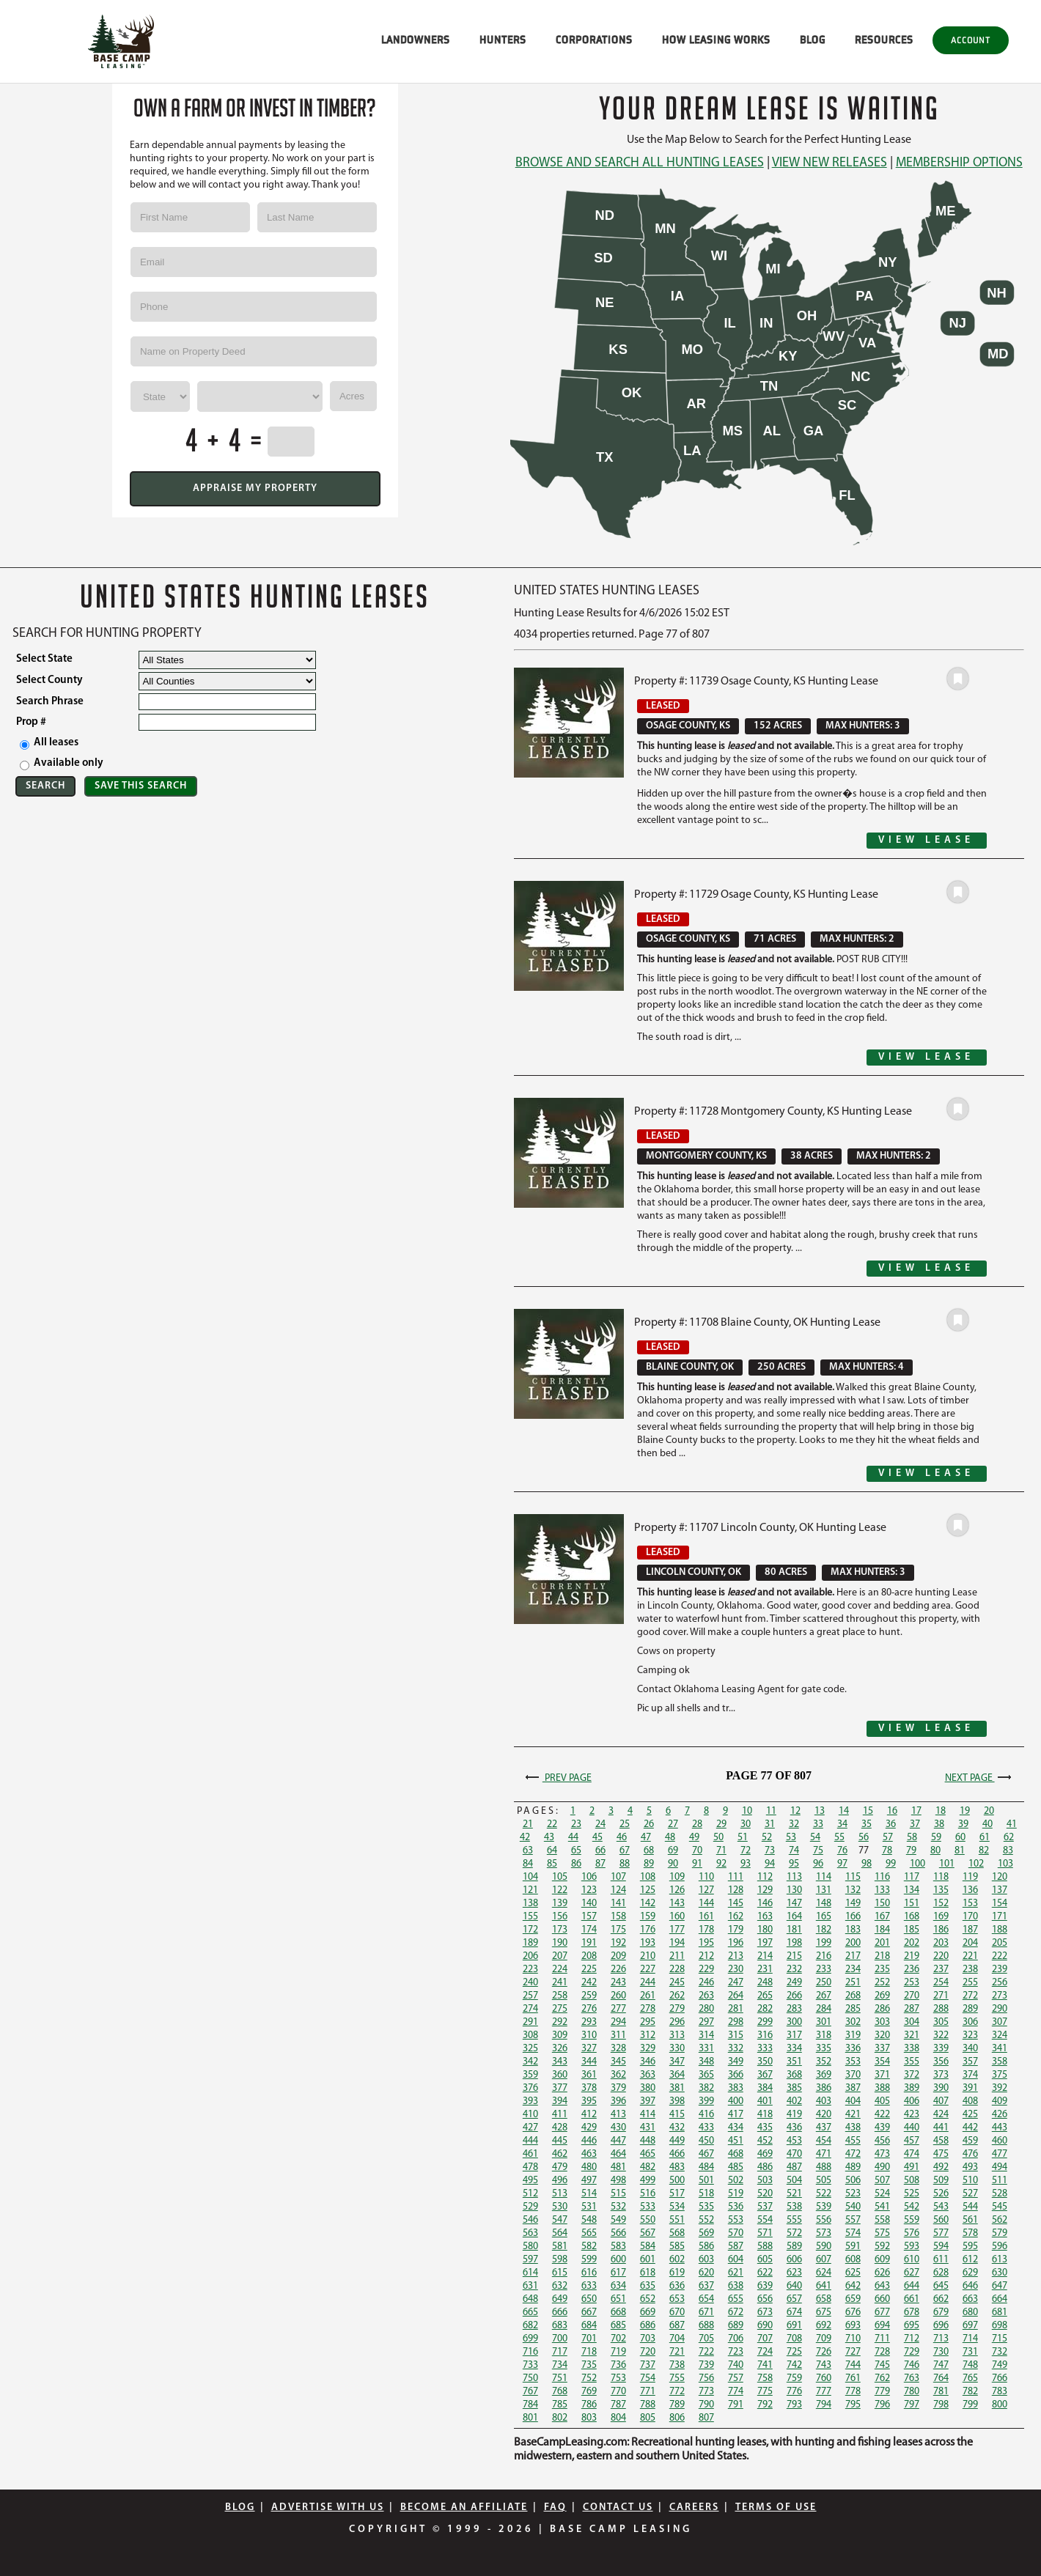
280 (706, 2009)
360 (559, 2075)
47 (646, 1837)
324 (999, 2035)
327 (589, 2048)
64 (552, 1850)
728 (882, 2352)
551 (677, 2220)
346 (647, 2061)
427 (530, 2127)
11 (771, 1811)
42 (525, 1837)
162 (735, 1916)
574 (853, 2233)
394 (559, 2101)
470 (794, 2154)
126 (677, 1890)
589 (794, 2246)
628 (941, 2272)
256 (999, 1982)
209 (618, 1956)
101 (946, 1864)
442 (970, 2127)
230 (735, 1969)
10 (747, 1811)
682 (530, 2325)
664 (999, 2299)
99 (891, 1864)
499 (647, 2180)
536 (735, 2207)
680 (970, 2312)
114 (823, 1877)
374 (970, 2075)
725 (794, 2352)
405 (882, 2101)
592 (882, 2246)
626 (882, 2272)
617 (618, 2272)
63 (528, 1850)
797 (911, 2404)
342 (530, 2061)
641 (823, 2286)
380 (647, 2088)
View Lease (926, 840)
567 (647, 2233)
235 (882, 1969)
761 (853, 2378)
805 (647, 2418)
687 (677, 2325)
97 (842, 1864)
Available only (61, 764)
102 (976, 1864)
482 (647, 2167)
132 (853, 1890)
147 (794, 1903)
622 (765, 2272)
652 (647, 2299)
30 (745, 1824)
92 (721, 1864)
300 (794, 2022)
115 (853, 1877)
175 (618, 1929)
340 (970, 2048)
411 (559, 2114)
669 (647, 2312)
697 (970, 2325)
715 (999, 2338)
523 (853, 2193)
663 (970, 2299)
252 (882, 1982)
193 (647, 1943)
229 (706, 1969)
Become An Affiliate (464, 2507)
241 (559, 1982)
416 (706, 2114)
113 (794, 1877)
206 (530, 1956)
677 (882, 2312)
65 (576, 1850)
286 (882, 2009)
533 (647, 2207)
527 (970, 2193)
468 (735, 2154)
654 (706, 2299)
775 (765, 2391)
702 (618, 2338)
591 (853, 2246)
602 (677, 2259)
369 (823, 2075)
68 (649, 1850)
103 (1005, 1864)
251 (853, 1982)
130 (794, 1890)
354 (882, 2061)
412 (589, 2114)
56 (863, 1837)
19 (965, 1811)
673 (765, 2312)
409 (999, 2101)
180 (765, 1929)
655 (735, 2299)
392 (999, 2088)
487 (794, 2167)
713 (941, 2338)
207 (559, 1956)
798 (941, 2404)
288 (941, 2009)
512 (530, 2193)
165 (823, 1916)
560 (941, 2220)
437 (823, 2127)
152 (941, 1903)
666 (559, 2312)
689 (735, 2325)
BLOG (812, 40)
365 (706, 2075)
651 (618, 2299)
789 (677, 2404)
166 (853, 1916)
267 (823, 1995)
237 (941, 1969)
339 (941, 2048)
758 (765, 2378)
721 (677, 2352)
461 (530, 2154)
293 (589, 2022)
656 (765, 2299)
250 (823, 1982)
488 (823, 2167)
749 (999, 2365)
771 (647, 2391)
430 (618, 2127)
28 (697, 1824)
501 (706, 2180)
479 (559, 2167)
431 (647, 2127)
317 (794, 2035)
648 (530, 2299)
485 (735, 2167)
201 (882, 1943)
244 (647, 1982)
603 (706, 2259)
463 (589, 2154)
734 (559, 2365)
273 (999, 1995)
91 (697, 1864)
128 (735, 1890)
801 (530, 2418)
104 (530, 1877)
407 (941, 2101)
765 (970, 2378)
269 (882, 1995)
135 (941, 1890)
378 (589, 2088)
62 (1009, 1837)
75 (818, 1850)
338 (911, 2048)
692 (823, 2325)
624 (823, 2272)
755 (677, 2378)
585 (677, 2246)
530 (559, 2207)
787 (618, 2404)
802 (559, 2418)
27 (673, 1824)
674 (794, 2312)
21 (528, 1824)
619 (677, 2272)
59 (936, 1837)
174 (589, 1929)
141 (618, 1903)
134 (911, 1890)
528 (999, 2193)
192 (618, 1943)
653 (677, 2299)
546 (530, 2220)
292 (559, 2022)
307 (999, 2022)
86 (576, 1864)
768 (559, 2391)
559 (911, 2220)
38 (939, 1824)
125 (647, 1890)
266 (794, 1995)
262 (677, 1995)
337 (882, 2048)
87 (600, 1864)
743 (823, 2365)
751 (559, 2378)
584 (647, 2246)
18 (940, 1811)
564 (559, 2233)
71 (721, 1850)
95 (794, 1864)
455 (853, 2141)
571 (765, 2233)
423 (911, 2114)
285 (853, 2009)
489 (853, 2167)
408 (970, 2101)
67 (624, 1850)
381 (677, 2088)
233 (823, 1969)
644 (911, 2286)
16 (892, 1811)
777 (823, 2391)
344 (589, 2061)
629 (970, 2272)
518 (706, 2193)
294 (618, 2022)
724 (765, 2352)
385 (794, 2088)
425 (970, 2114)
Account (970, 40)
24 (600, 1824)
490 (882, 2167)
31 (770, 1824)
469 (765, 2154)
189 (530, 1943)
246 (706, 1982)
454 (823, 2141)
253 (911, 1982)
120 (999, 1877)
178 (706, 1929)
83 (1008, 1850)
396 (618, 2101)
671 (706, 2312)
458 (941, 2141)
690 (765, 2325)
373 (941, 2075)
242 (589, 1982)
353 (853, 2061)
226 (618, 1969)
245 (677, 1982)
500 (677, 2180)
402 (794, 2101)
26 (649, 1824)
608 (853, 2259)
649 (559, 2299)
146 (765, 1903)
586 (706, 2246)
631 (530, 2286)
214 (765, 1956)
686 (647, 2325)
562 (999, 2220)
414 (647, 2114)
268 (853, 1995)
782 (970, 2391)
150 (882, 1903)
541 (882, 2207)
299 (765, 2022)
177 (677, 1929)
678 (911, 2312)
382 (706, 2088)
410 (530, 2114)
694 (882, 2325)
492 (941, 2167)
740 (735, 2365)
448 (647, 2141)
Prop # (31, 722)
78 (887, 1850)
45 (597, 1837)
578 (970, 2233)
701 (589, 2338)
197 (765, 1943)
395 (589, 2101)
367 (765, 2075)
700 (559, 2338)
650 (589, 2299)
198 (794, 1943)
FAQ (555, 2507)
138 (530, 1903)
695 (911, 2325)
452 (765, 2141)
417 (735, 2114)
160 (677, 1916)
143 (677, 1903)
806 (677, 2418)
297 (706, 2022)
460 (999, 2141)
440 (911, 2127)
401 (765, 2101)
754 (647, 2378)
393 (530, 2101)
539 (823, 2207)
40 (987, 1824)
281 (735, 2009)
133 (882, 1890)
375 (999, 2075)
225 (589, 1969)
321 (911, 2035)
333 (765, 2048)
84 (528, 1864)
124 (618, 1890)
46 (622, 1837)
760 (823, 2378)
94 (770, 1864)
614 (530, 2272)
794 (823, 2404)
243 (618, 1982)
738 (677, 2365)
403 (823, 2101)
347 (677, 2061)
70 (697, 1850)
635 (647, 2286)
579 (999, 2233)
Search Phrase (50, 701)
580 (530, 2246)
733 (530, 2365)
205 (999, 1943)
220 (941, 1956)
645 (941, 2286)
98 (866, 1864)
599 (589, 2259)
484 (706, 2167)
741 (765, 2365)
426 (999, 2114)
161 (706, 1916)
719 (618, 2352)
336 (853, 2048)
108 (647, 1877)
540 (853, 2207)
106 (589, 1877)
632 (559, 2286)
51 (742, 1837)
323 (970, 2035)
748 (970, 2365)
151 (911, 1903)
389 (911, 2088)
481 (618, 2167)
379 (618, 2088)
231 (765, 1969)
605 (765, 2259)
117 (911, 1877)
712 (911, 2338)
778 (853, 2391)
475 (941, 2154)
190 (559, 1943)
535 (706, 2207)
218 (882, 1956)
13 (819, 1811)
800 (999, 2404)
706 (735, 2338)
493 (970, 2167)
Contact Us (618, 2507)
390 (941, 2088)
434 (735, 2127)
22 (552, 1824)
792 (765, 2404)
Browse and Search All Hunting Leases (639, 163)
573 (823, 2233)
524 (882, 2193)
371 (882, 2075)
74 (794, 1850)
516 (647, 2193)
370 (853, 2075)
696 (941, 2325)
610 (911, 2259)
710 (853, 2338)
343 (559, 2061)
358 (999, 2061)
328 (618, 2048)
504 (794, 2180)
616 (589, 2272)
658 (823, 2299)
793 (794, 2404)
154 (999, 1903)
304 (911, 2022)
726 (823, 2352)
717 (559, 2352)
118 (941, 1877)
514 (589, 2193)
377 (559, 2088)
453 (794, 2141)
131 (823, 1890)
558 (882, 2220)
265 (765, 1995)
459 (970, 2141)
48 (670, 1837)
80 (935, 1850)
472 (853, 2154)
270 (911, 1995)
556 (823, 2220)
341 (999, 2048)
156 (559, 1916)
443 (999, 2127)
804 (618, 2418)
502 (735, 2180)
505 (823, 2180)
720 (647, 2352)
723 (735, 2352)
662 (941, 2299)
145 (735, 1903)
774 (735, 2391)
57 (888, 1837)
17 (916, 1811)
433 (706, 2127)
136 (970, 1890)
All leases (49, 743)
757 (735, 2378)
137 (999, 1890)
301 (823, 2022)
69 (673, 1850)
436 (794, 2127)
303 (882, 2022)
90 (673, 1864)
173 (559, 1929)
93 (745, 1864)
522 (823, 2193)
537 (765, 2207)
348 (706, 2061)
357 (970, 2061)
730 (941, 2352)
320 (882, 2035)
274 (530, 2009)
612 (970, 2259)
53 (791, 1837)
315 (735, 2035)
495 (530, 2180)
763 (911, 2378)
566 (618, 2233)
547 (559, 2220)
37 (915, 1824)
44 (573, 1837)
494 (999, 2167)
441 (941, 2127)
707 (765, 2338)
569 (706, 2233)
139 (559, 1903)
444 (530, 2141)
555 (794, 2220)
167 (882, 1916)
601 (647, 2259)
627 (911, 2272)
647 (999, 2286)
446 (589, 2141)
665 (530, 2312)
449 (677, 2141)
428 (559, 2127)
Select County (49, 680)
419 (794, 2114)
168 (911, 1916)
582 (589, 2246)
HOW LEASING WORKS (716, 40)
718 (589, 2352)
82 (984, 1850)
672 (735, 2312)
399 (706, 2101)
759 (794, 2378)
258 (559, 1995)
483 (677, 2167)
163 (765, 1916)
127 (706, 1890)
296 (677, 2022)
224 (559, 1969)
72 (745, 1850)
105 (559, 1877)
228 (677, 1969)
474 (911, 2154)
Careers (694, 2507)
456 (882, 2141)
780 (911, 2391)
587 (735, 2246)
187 (970, 1929)
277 (618, 2009)
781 (941, 2391)
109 (677, 1877)
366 (735, 2075)
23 (576, 1824)
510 (970, 2180)
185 (911, 1929)
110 (706, 1877)
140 (589, 1903)
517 (677, 2193)
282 (765, 2009)
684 (589, 2325)
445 (559, 2141)
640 (794, 2286)
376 (530, 2088)
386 (823, 2088)
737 (647, 2365)
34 (842, 1824)
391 (970, 2088)
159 (647, 1916)
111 (735, 1877)
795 (853, 2404)
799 (970, 2404)
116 (882, 1877)
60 (960, 1837)
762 (882, 2378)
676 (853, 2312)
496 (559, 2180)
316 (765, 2035)
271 (941, 1995)
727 (853, 2352)
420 (823, 2114)
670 (677, 2312)
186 (941, 1929)
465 (647, 2154)
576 (911, 2233)
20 (989, 1811)
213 (735, 1956)
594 (941, 2246)
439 (882, 2127)
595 (970, 2246)
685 (618, 2325)
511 (999, 2180)
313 (677, 2035)
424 (941, 2114)
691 (794, 2325)
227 (647, 1969)
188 (999, 1929)
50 (718, 1837)
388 (882, 2088)
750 (530, 2378)
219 (911, 1956)
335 (823, 2048)
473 (882, 2154)
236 (911, 1969)
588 (765, 2246)
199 (823, 1943)
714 (970, 2338)
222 (999, 1956)
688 (706, 2325)
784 (530, 2404)
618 (647, 2272)
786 (589, 2404)
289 (970, 2009)
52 (767, 1837)
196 (735, 1943)
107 (618, 1877)
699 (530, 2338)
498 (618, 2180)
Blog (240, 2507)
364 (677, 2075)
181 (794, 1929)
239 (999, 1969)
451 (735, 2141)
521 (794, 2193)
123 (589, 1890)
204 (970, 1943)
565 (589, 2233)
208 (589, 1956)
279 (677, 2009)
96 (818, 1864)
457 (911, 2141)
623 (794, 2272)
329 (647, 2048)
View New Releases (829, 163)
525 (911, 2193)
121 (530, 1890)
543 (941, 2207)
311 (618, 2035)
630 (999, 2272)
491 (911, 2167)
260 (618, 1995)
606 (794, 2259)
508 (911, 2180)
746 (911, 2365)
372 (911, 2075)
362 (618, 2075)
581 (559, 2246)
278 (647, 2009)
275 (559, 2009)
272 (970, 1995)
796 (882, 2404)
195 (706, 1943)
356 (941, 2061)
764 (941, 2378)
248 (765, 1982)
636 (677, 2286)
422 (882, 2114)
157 (589, 1916)
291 (530, 2022)
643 (882, 2286)
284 (823, 2009)
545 (999, 2207)
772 (677, 2391)
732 (999, 2352)
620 (706, 2272)
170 (970, 1916)
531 (589, 2207)
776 (794, 2391)
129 (765, 1890)
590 (823, 2246)
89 (649, 1864)
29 (721, 1824)
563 (530, 2233)
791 (735, 2404)
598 (559, 2259)
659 (853, 2299)
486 (765, 2167)
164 (794, 1916)
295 (647, 2022)
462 (559, 2154)
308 (530, 2035)
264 (735, 1995)
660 (882, 2299)
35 (866, 1824)
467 (706, 2154)
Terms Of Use (776, 2507)
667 (589, 2312)
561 (970, 2220)
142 (647, 1903)
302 (853, 2022)
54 (815, 1837)
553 (735, 2220)
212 (706, 1956)
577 (941, 2233)
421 (853, 2114)
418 (765, 2114)
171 (999, 1916)
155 (530, 1916)
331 (706, 2048)
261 (647, 1995)
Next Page (980, 1778)
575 (882, 2233)
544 (970, 2207)
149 (853, 1903)
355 (911, 2061)
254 (941, 1982)
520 (765, 2193)
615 (559, 2272)
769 (589, 2391)
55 (839, 1837)
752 (589, 2378)
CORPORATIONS (594, 40)
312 (647, 2035)
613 (999, 2259)
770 (618, 2391)
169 (941, 1916)
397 (647, 2101)
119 (970, 1877)
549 (618, 2220)
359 (530, 2075)
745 (882, 2365)
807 (706, 2418)
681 (999, 2312)
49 (694, 1837)
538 (794, 2207)
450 (706, 2141)
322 (941, 2035)
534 (677, 2207)
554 (765, 2220)
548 (589, 2220)
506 (853, 2180)
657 (794, 2299)
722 (706, 2352)
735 (589, 2365)
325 (530, 2048)
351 (794, 2061)
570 (735, 2233)
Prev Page (557, 1778)
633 (589, 2286)
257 (530, 1995)
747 (941, 2365)
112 (765, 1877)
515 (618, 2193)
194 (677, 1943)
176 (647, 1929)
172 (530, 1929)
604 (735, 2259)
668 (618, 2312)
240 (530, 1982)
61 (984, 1837)
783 (999, 2391)
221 (970, 1956)
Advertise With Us (327, 2507)
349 (735, 2061)
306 (970, 2022)
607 (823, 2259)
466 (677, 2154)
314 (706, 2035)
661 (911, 2299)
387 (853, 2088)
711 (882, 2338)
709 (823, 2338)
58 (912, 1837)
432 (677, 2127)
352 (823, 2061)
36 (891, 1824)
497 (589, 2180)
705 (706, 2338)
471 (823, 2154)
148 (823, 1903)
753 (618, 2378)
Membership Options (959, 163)
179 (735, 1929)
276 (589, 2009)
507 (882, 2180)
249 (794, 1982)
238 (970, 1969)
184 (882, 1929)
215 (794, 1956)
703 (647, 2338)
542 (911, 2207)
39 (963, 1824)
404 (853, 2101)
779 (882, 2391)
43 (549, 1837)
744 (853, 2365)
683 (559, 2325)
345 (618, 2061)
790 (706, 2404)
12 (795, 1811)
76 (842, 1850)
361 (589, 2075)
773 (706, 2391)
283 (794, 2009)
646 (970, 2286)
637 (706, 2286)
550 (647, 2220)
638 (735, 2286)
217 (853, 1956)
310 (589, 2035)
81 (959, 1850)
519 (735, 2193)
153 (970, 1903)
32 (794, 1824)
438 (853, 2127)
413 (618, 2114)
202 (911, 1943)
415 (677, 2114)
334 (794, 2048)
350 (765, 2061)
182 (823, 1929)
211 (677, 1956)
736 (618, 2365)
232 (794, 1969)
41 (1012, 1824)
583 (618, 2246)
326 (559, 2048)
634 (618, 2286)
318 (823, 2035)
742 (794, 2365)
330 (677, 2048)
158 (618, 1916)
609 (882, 2259)
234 (853, 1969)
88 (624, 1864)
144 (706, 1903)
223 (530, 1969)
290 (999, 2009)
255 (970, 1982)
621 (735, 2272)
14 (844, 1811)
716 (530, 2352)
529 (530, 2207)
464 (618, 2154)
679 (941, 2312)
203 (941, 1943)
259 (589, 1995)
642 (853, 2286)
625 (853, 2272)
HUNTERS (502, 40)
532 (618, 2207)
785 (559, 2404)
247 (735, 1982)
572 (794, 2233)
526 (941, 2193)
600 (618, 2259)
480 (589, 2167)
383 (735, 2088)
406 (911, 2101)
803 (589, 2418)
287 (911, 2009)
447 (618, 2141)
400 (735, 2101)
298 (735, 2022)
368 (794, 2075)
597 (530, 2259)
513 (559, 2193)
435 (765, 2127)
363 (647, 2075)
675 (823, 2312)
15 (868, 1811)
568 (677, 2233)
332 (735, 2048)
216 (823, 1956)
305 (941, 2022)
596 (999, 2246)
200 (853, 1943)
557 (853, 2220)
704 (677, 2338)
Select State (44, 659)
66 (600, 1850)
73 (770, 1850)
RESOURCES (884, 40)
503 (765, 2180)
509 (941, 2180)
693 (853, 2325)
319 (853, 2035)
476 (970, 2154)
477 (999, 2154)
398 (677, 2101)
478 (530, 2167)
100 (917, 1864)
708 (794, 2338)
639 (765, 2286)
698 (999, 2325)
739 (706, 2365)
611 (941, 2259)
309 (559, 2035)
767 (530, 2391)
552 (706, 2220)
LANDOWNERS (415, 40)
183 (853, 1929)
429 (589, 2127)
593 (911, 2246)
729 (911, 2352)
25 (624, 1824)
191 (589, 1943)
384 (765, 2088)
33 (818, 1824)
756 (706, 2378)
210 (647, 1956)
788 (647, 2404)
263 (706, 1995)
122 (559, 1890)
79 (911, 1850)
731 (970, 2352)
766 (999, 2378)
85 (552, 1864)
